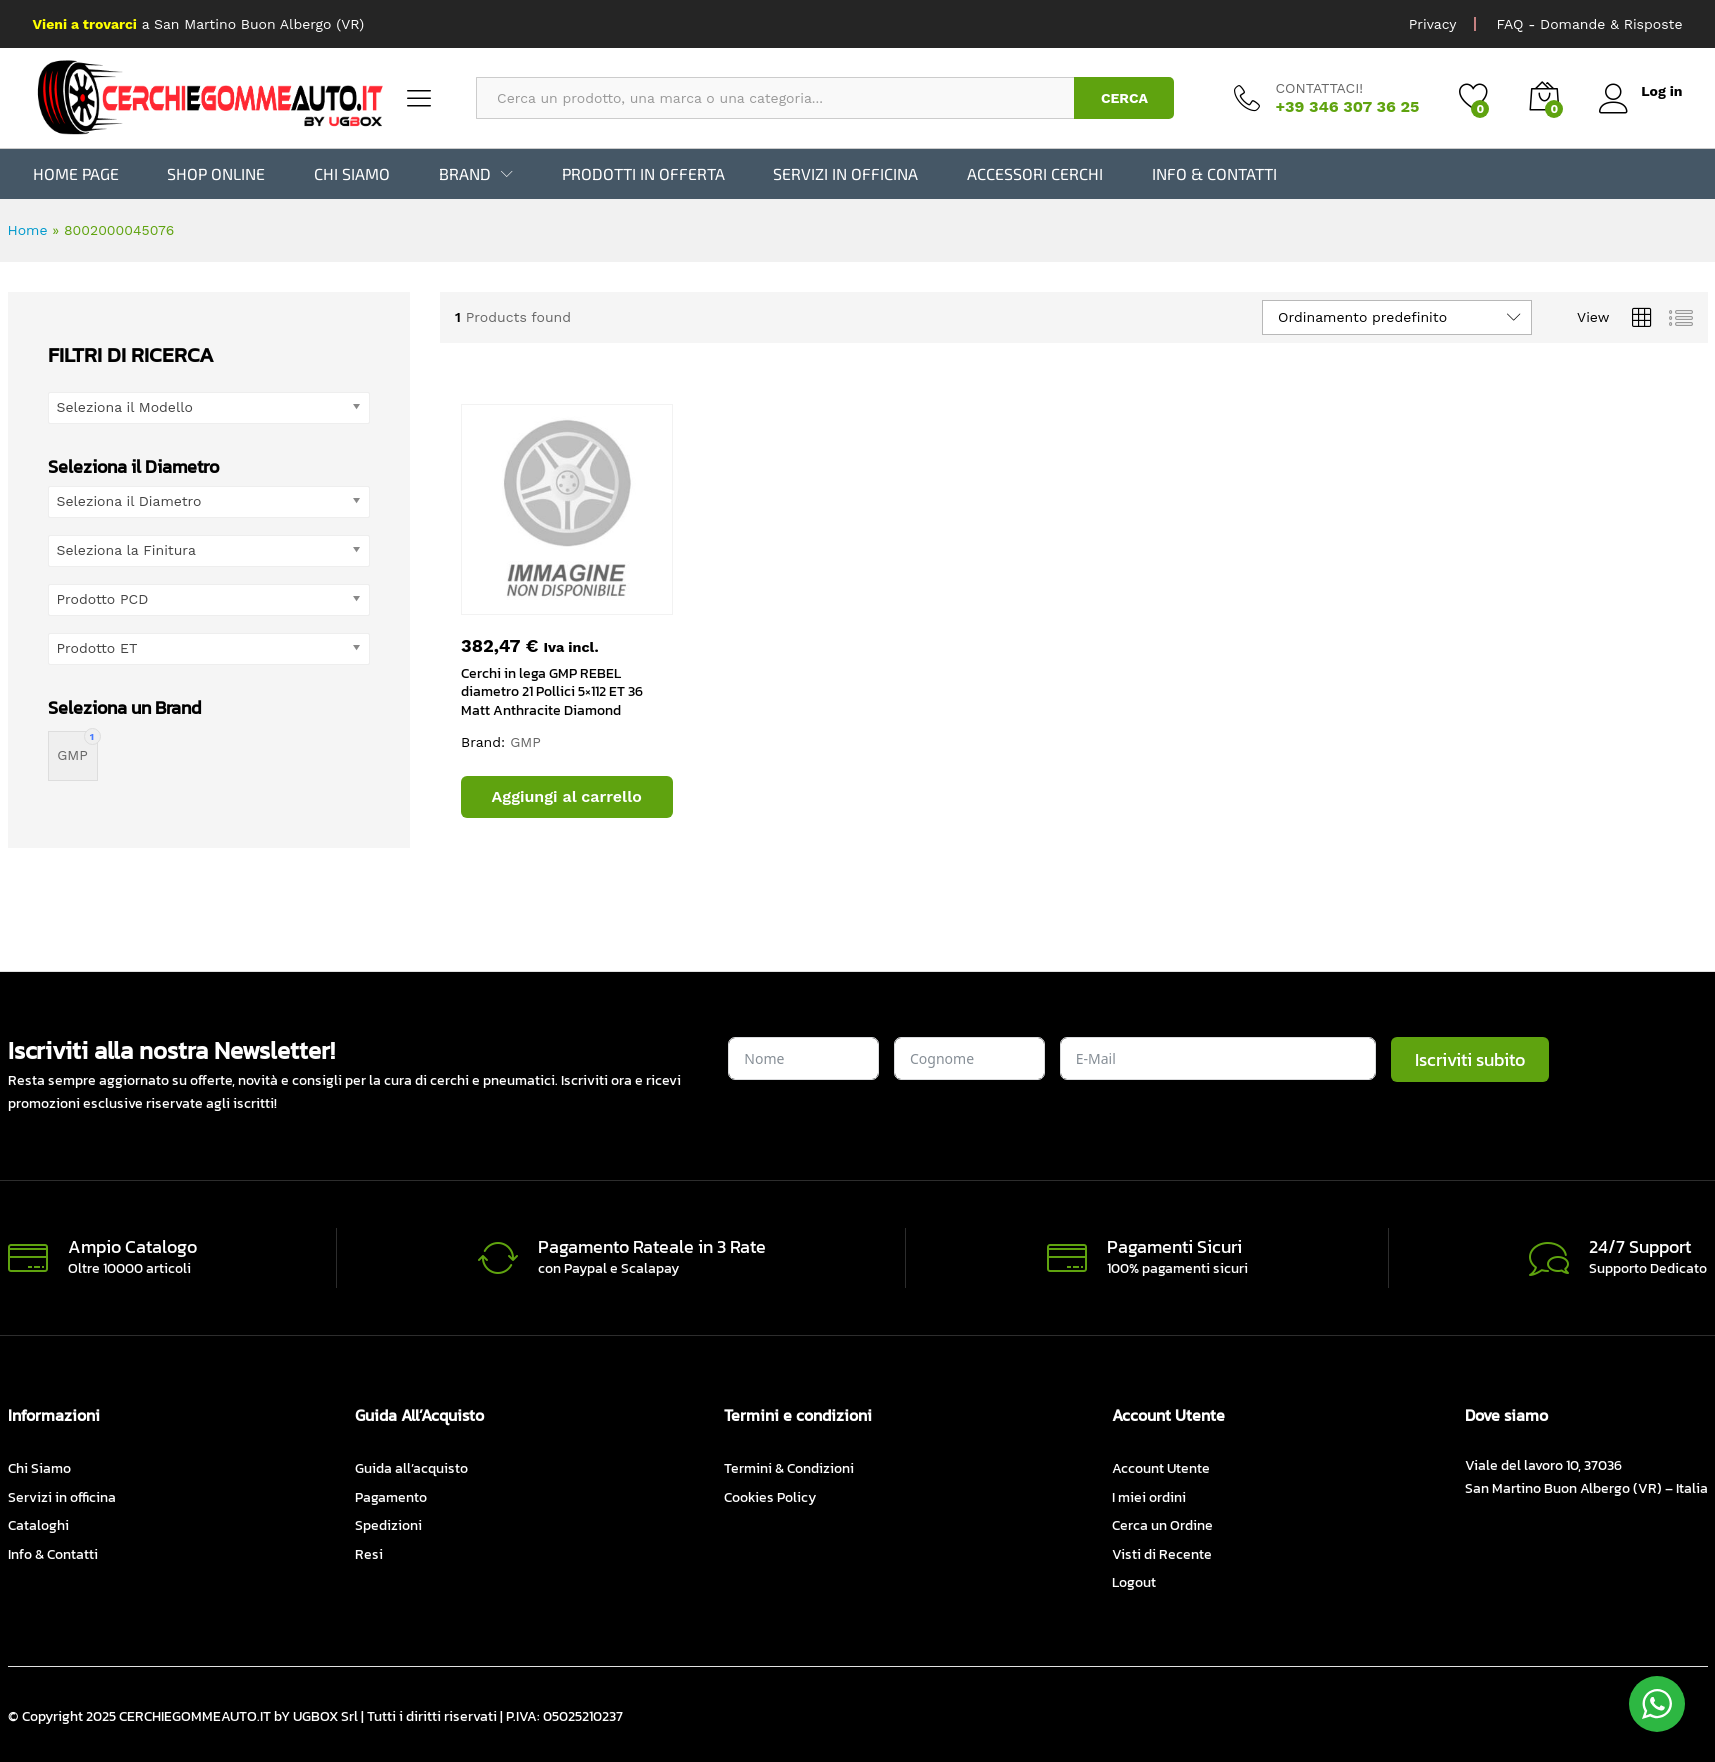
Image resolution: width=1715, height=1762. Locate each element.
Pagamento (391, 1497)
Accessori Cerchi (1035, 174)
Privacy (1433, 24)
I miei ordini (1149, 1497)
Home (28, 230)
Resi (369, 1553)
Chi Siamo (352, 174)
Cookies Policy (770, 1497)
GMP (525, 742)
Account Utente (1161, 1468)
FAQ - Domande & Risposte (1589, 24)
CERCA (1124, 98)
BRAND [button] (465, 174)
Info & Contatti (1214, 174)
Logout (1134, 1582)
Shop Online (216, 174)
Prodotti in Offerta (643, 174)
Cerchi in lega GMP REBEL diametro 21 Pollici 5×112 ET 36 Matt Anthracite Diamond (552, 691)
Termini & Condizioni (789, 1468)
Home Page (76, 174)
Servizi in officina (845, 174)
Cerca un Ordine (1162, 1525)
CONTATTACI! (1319, 88)
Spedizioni (388, 1525)
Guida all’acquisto (411, 1468)
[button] (567, 797)
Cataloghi (38, 1525)
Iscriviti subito (1470, 1058)
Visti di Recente (1162, 1553)
